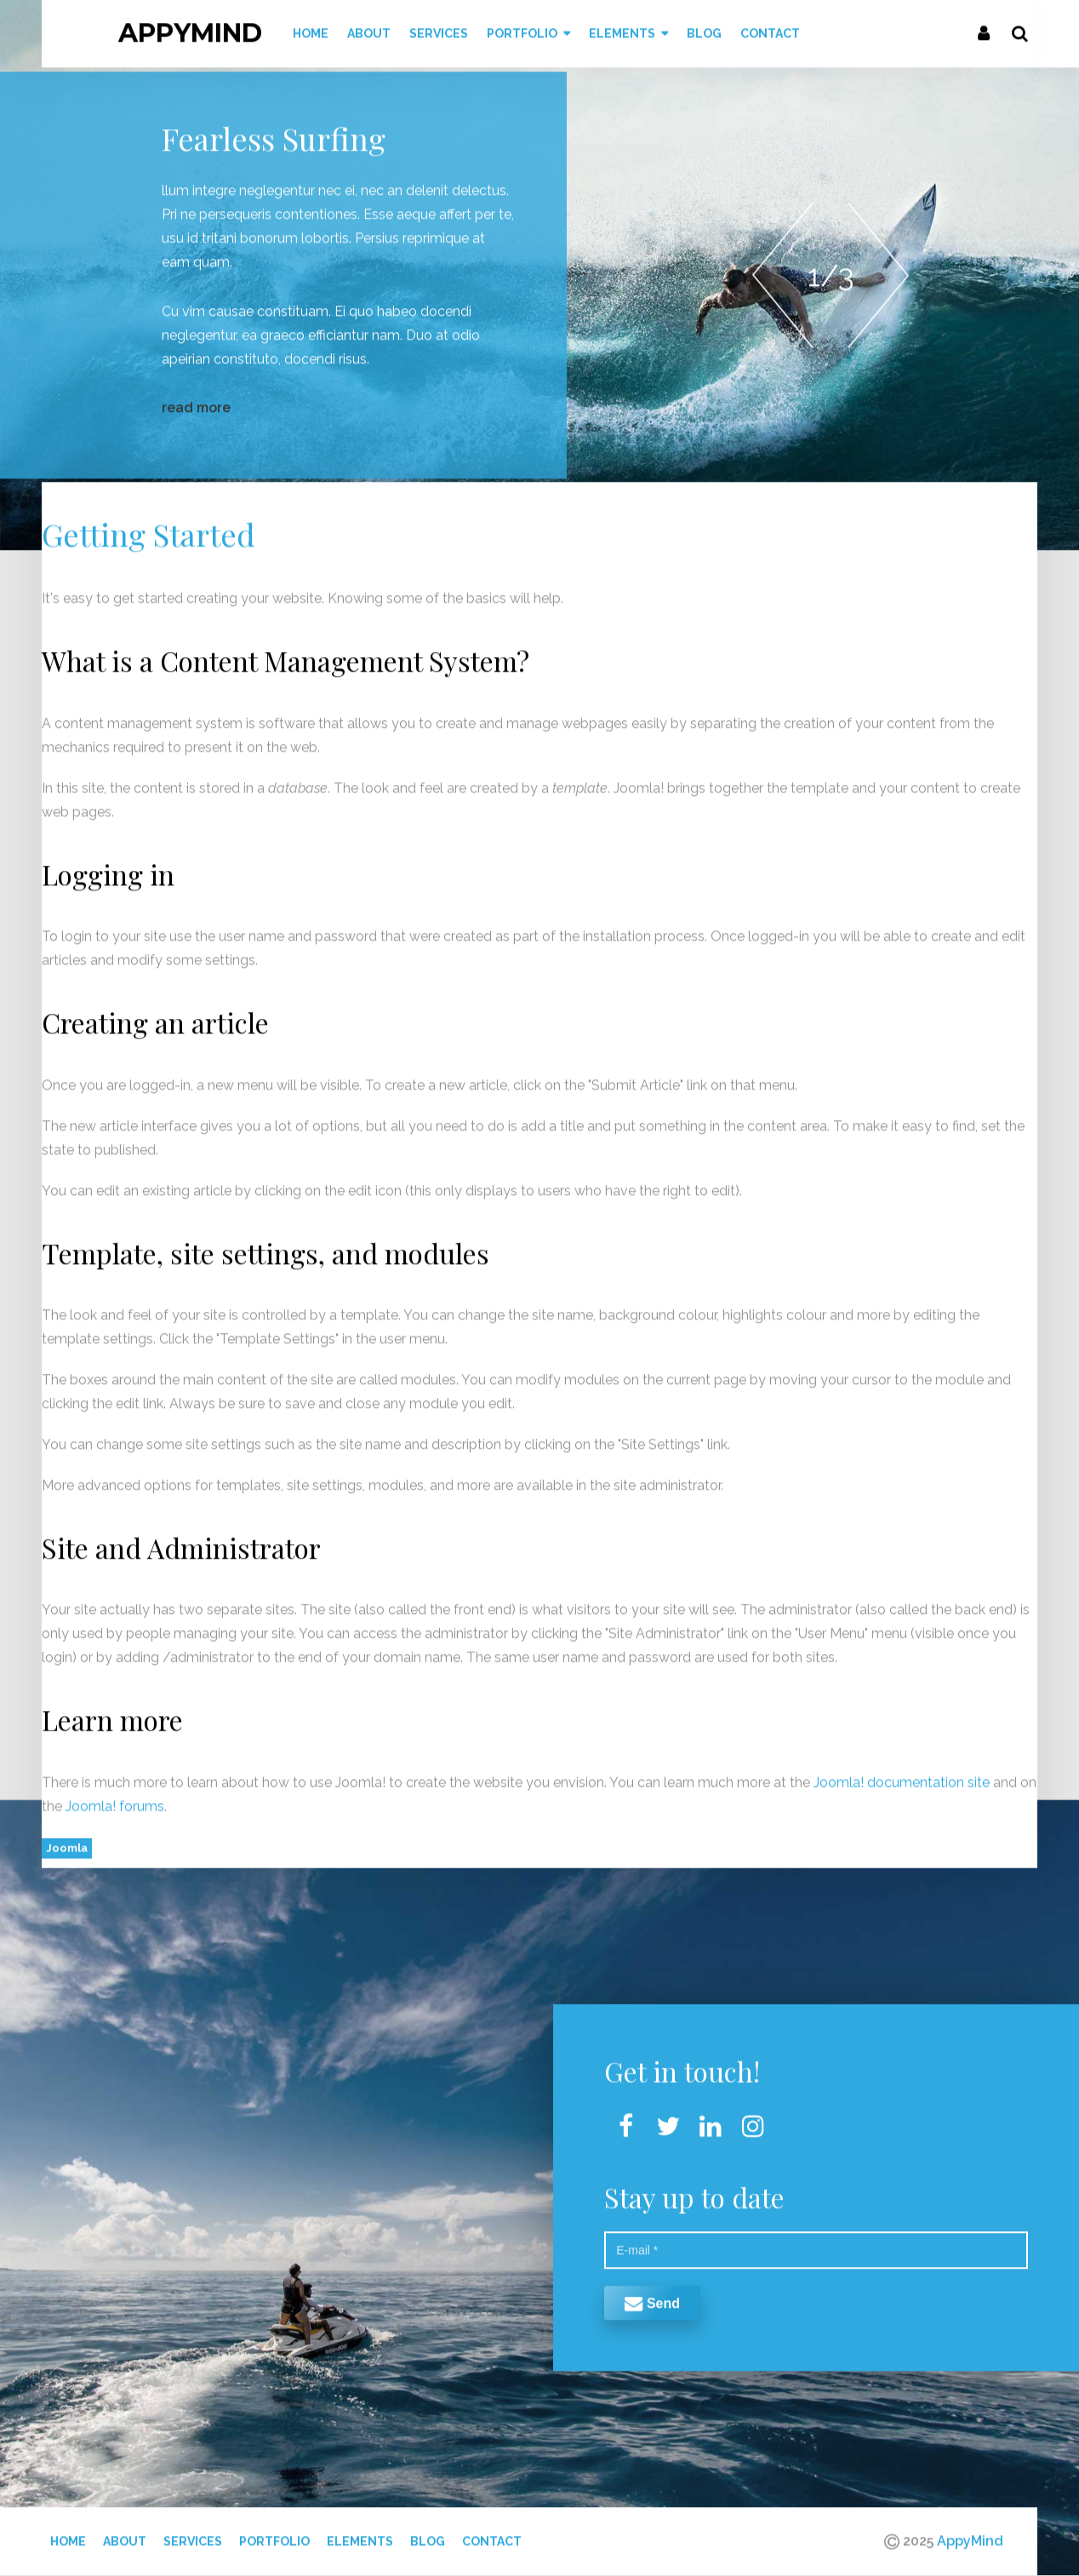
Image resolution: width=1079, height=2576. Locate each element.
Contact (492, 2534)
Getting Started (148, 527)
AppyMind (190, 26)
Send (652, 2295)
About (124, 2534)
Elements (360, 2534)
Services (192, 2534)
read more (196, 400)
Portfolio (274, 2534)
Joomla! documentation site (902, 1775)
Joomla (67, 1841)
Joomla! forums (113, 1799)
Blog (427, 2534)
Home (68, 2534)
